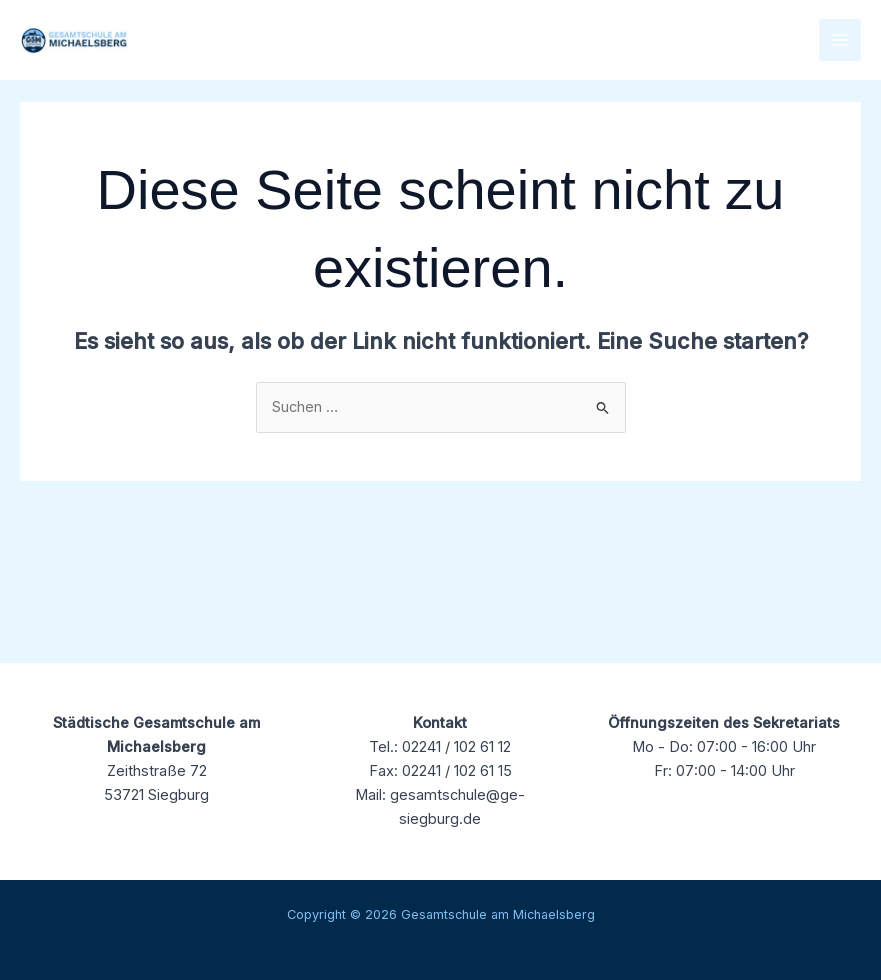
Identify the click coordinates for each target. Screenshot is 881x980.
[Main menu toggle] (840, 40)
